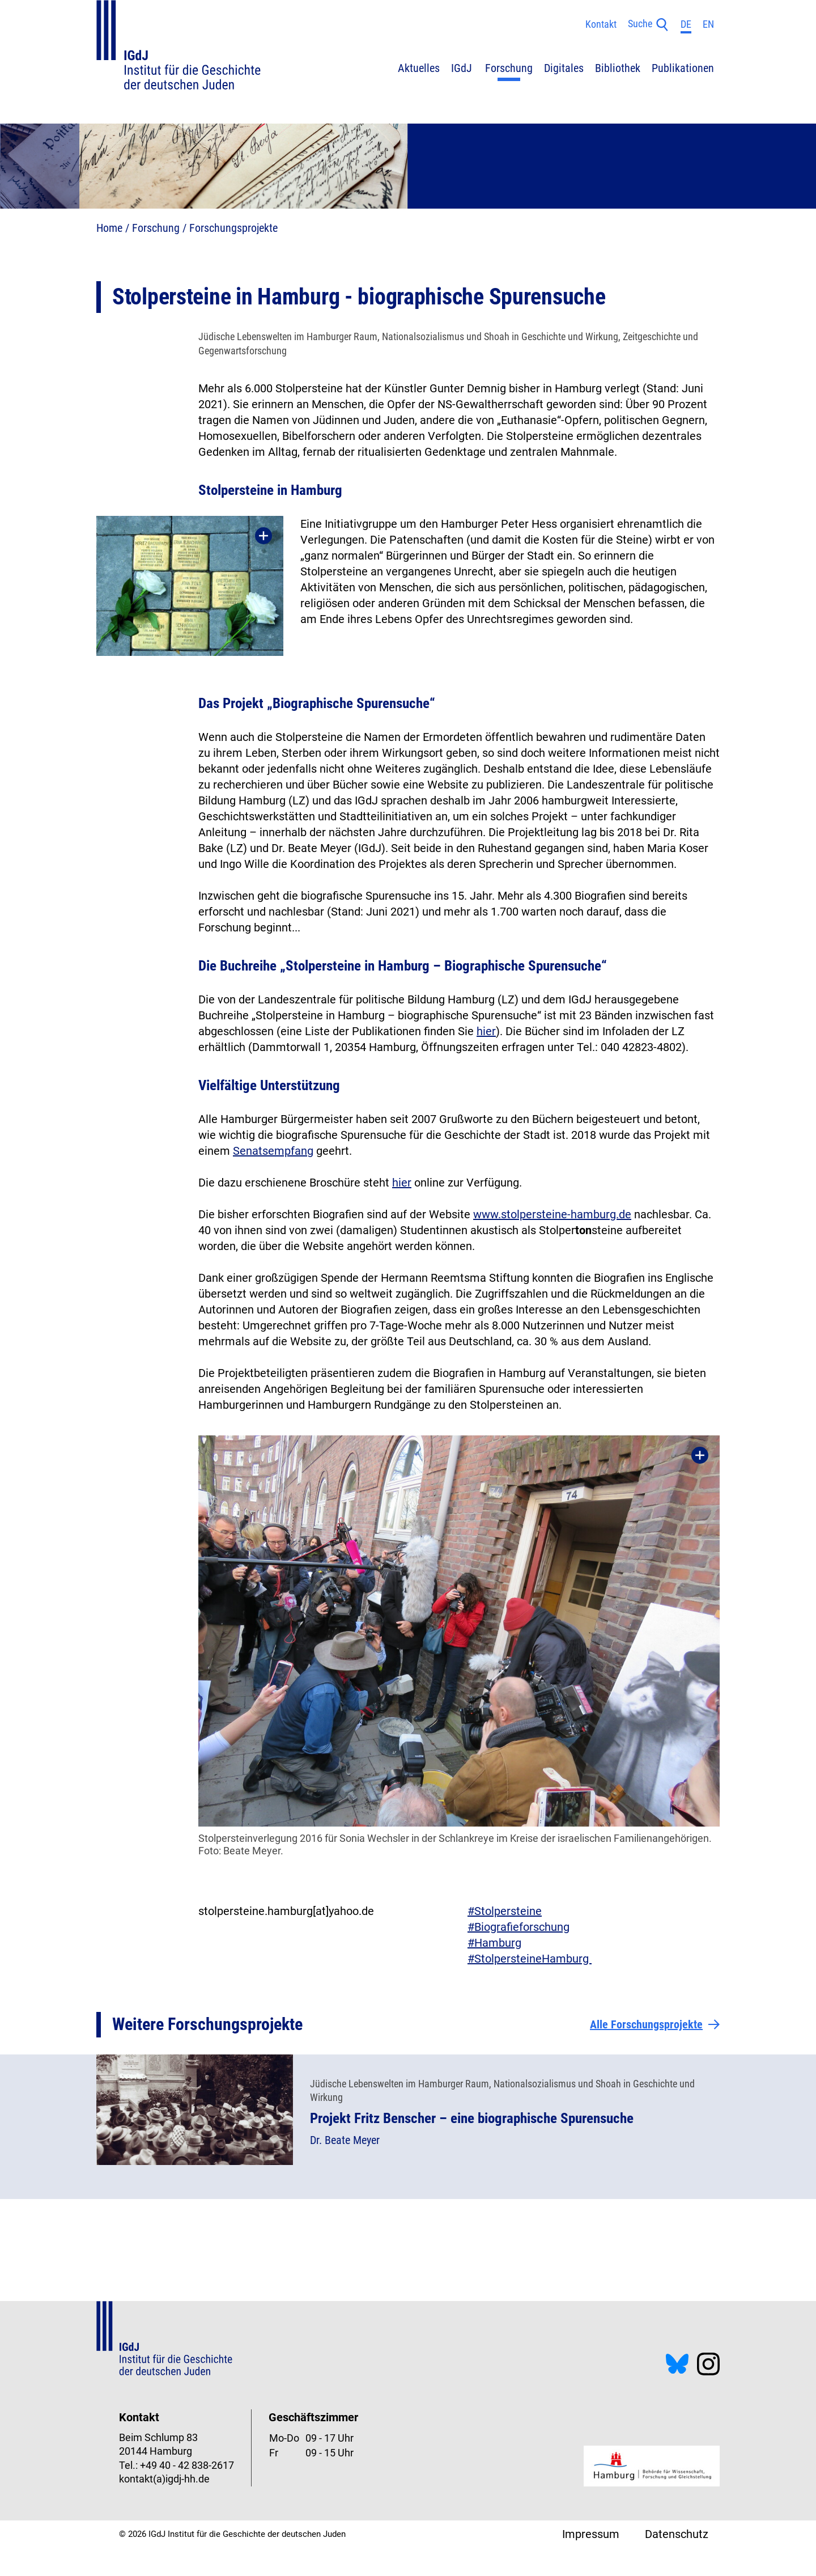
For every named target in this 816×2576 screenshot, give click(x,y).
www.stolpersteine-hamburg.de (552, 1214)
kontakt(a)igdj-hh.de (164, 2479)
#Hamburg (494, 1943)
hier (486, 1031)
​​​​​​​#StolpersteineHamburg (530, 1958)
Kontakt (601, 24)
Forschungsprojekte (233, 228)
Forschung (156, 228)
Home (109, 228)
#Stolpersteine (505, 1911)
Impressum (590, 2534)
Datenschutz (676, 2534)
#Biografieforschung (519, 1927)
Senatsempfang (273, 1151)
